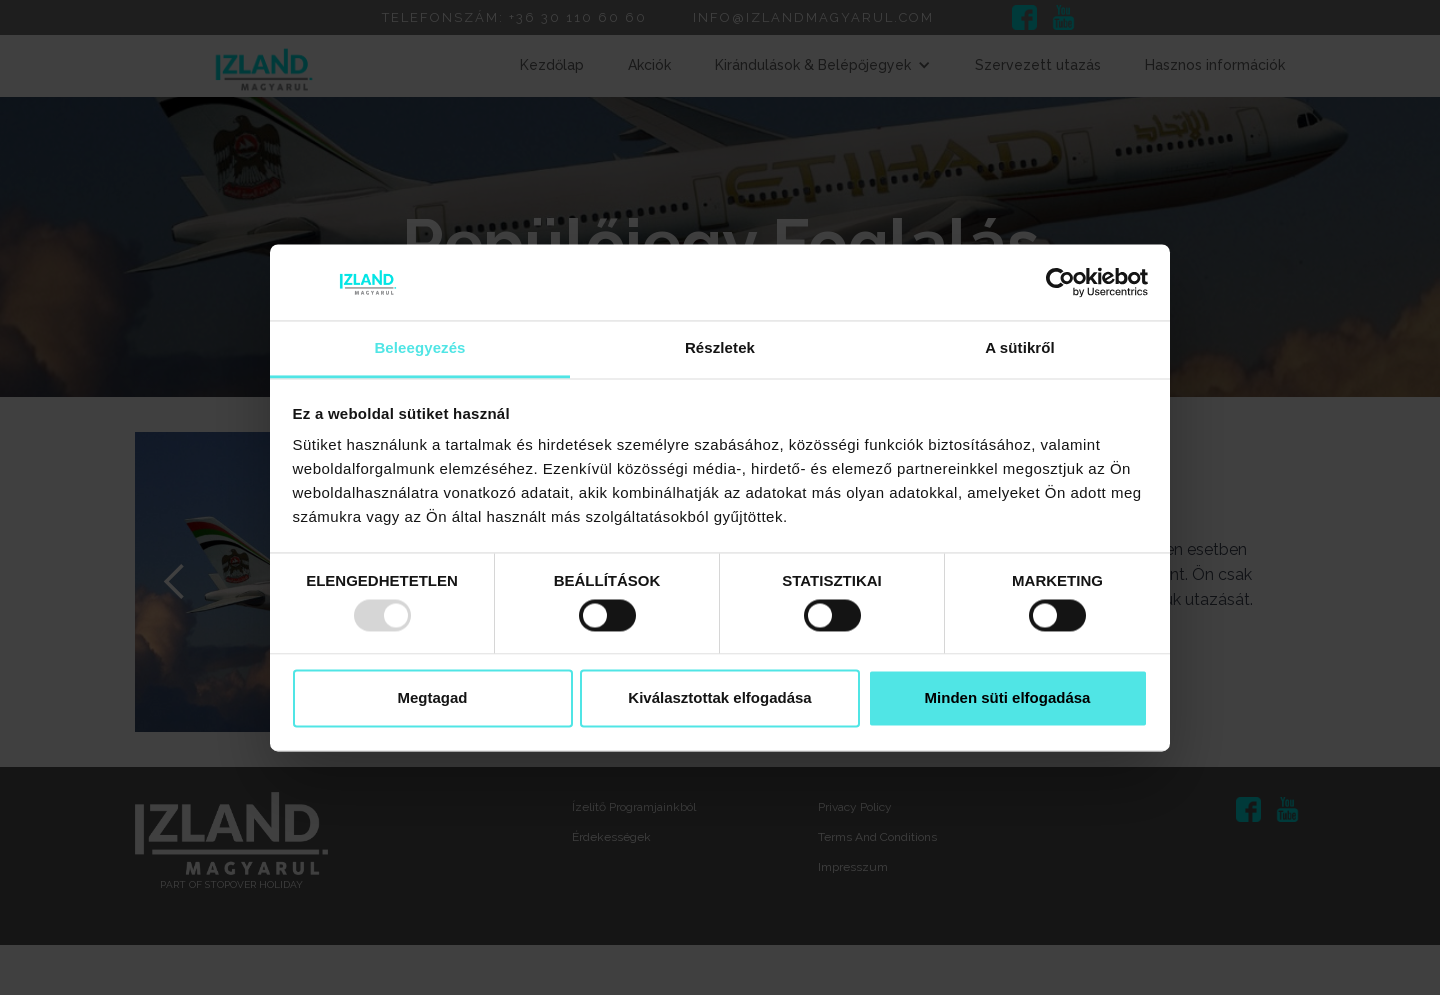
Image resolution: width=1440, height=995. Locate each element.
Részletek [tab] (720, 348)
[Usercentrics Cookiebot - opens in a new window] (1060, 282)
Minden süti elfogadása (1008, 698)
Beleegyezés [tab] (419, 348)
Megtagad (432, 698)
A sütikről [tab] (1020, 348)
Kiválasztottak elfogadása (719, 698)
